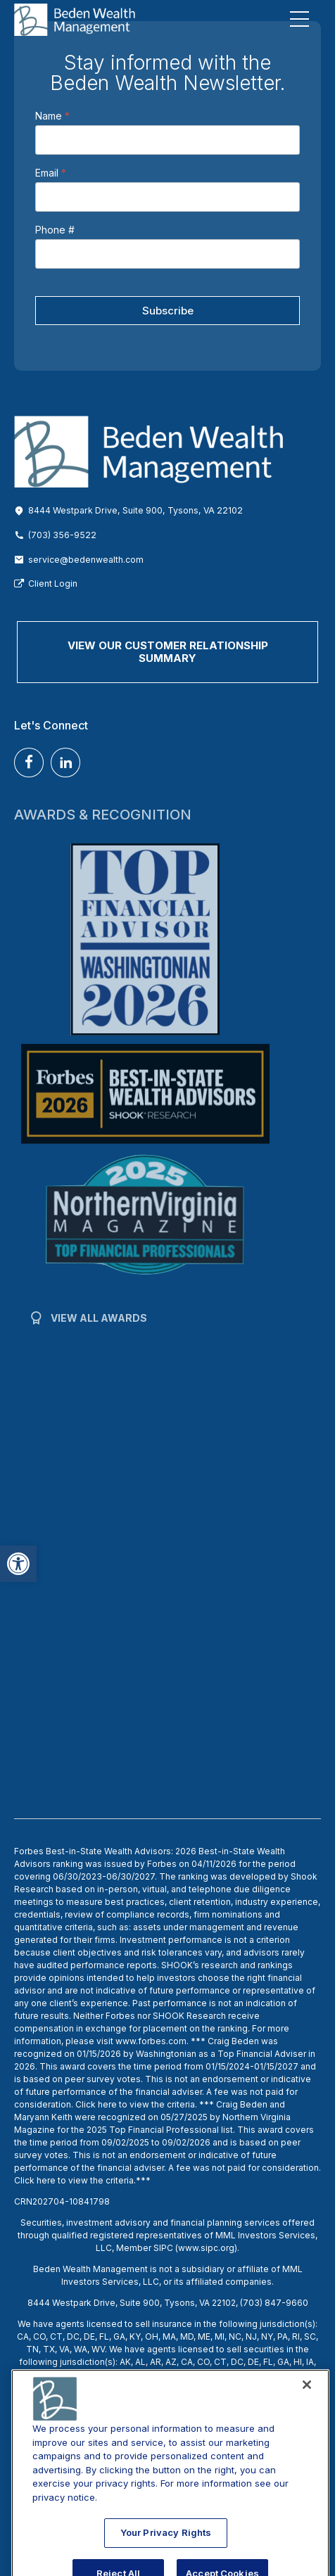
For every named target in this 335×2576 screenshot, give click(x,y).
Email (50, 173)
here (107, 2104)
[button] (18, 1563)
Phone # (55, 230)
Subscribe (168, 310)
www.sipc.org (206, 2248)
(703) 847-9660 (274, 2302)
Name (52, 116)
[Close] (306, 2419)
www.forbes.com (151, 2041)
